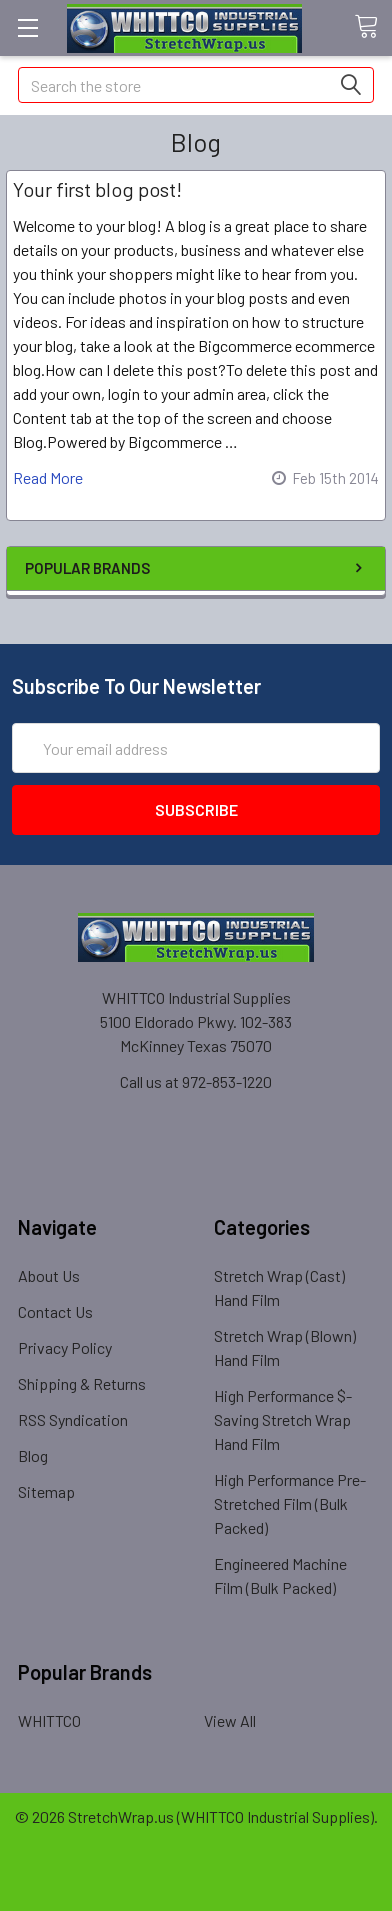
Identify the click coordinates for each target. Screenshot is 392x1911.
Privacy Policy (65, 1347)
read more (48, 477)
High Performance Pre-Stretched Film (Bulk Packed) (290, 1503)
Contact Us (55, 1311)
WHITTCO (49, 1720)
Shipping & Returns (82, 1383)
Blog (33, 1455)
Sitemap (46, 1491)
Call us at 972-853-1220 (196, 1081)
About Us (49, 1275)
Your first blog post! (97, 189)
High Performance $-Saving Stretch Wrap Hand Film (283, 1419)
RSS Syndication (73, 1419)
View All (230, 1720)
